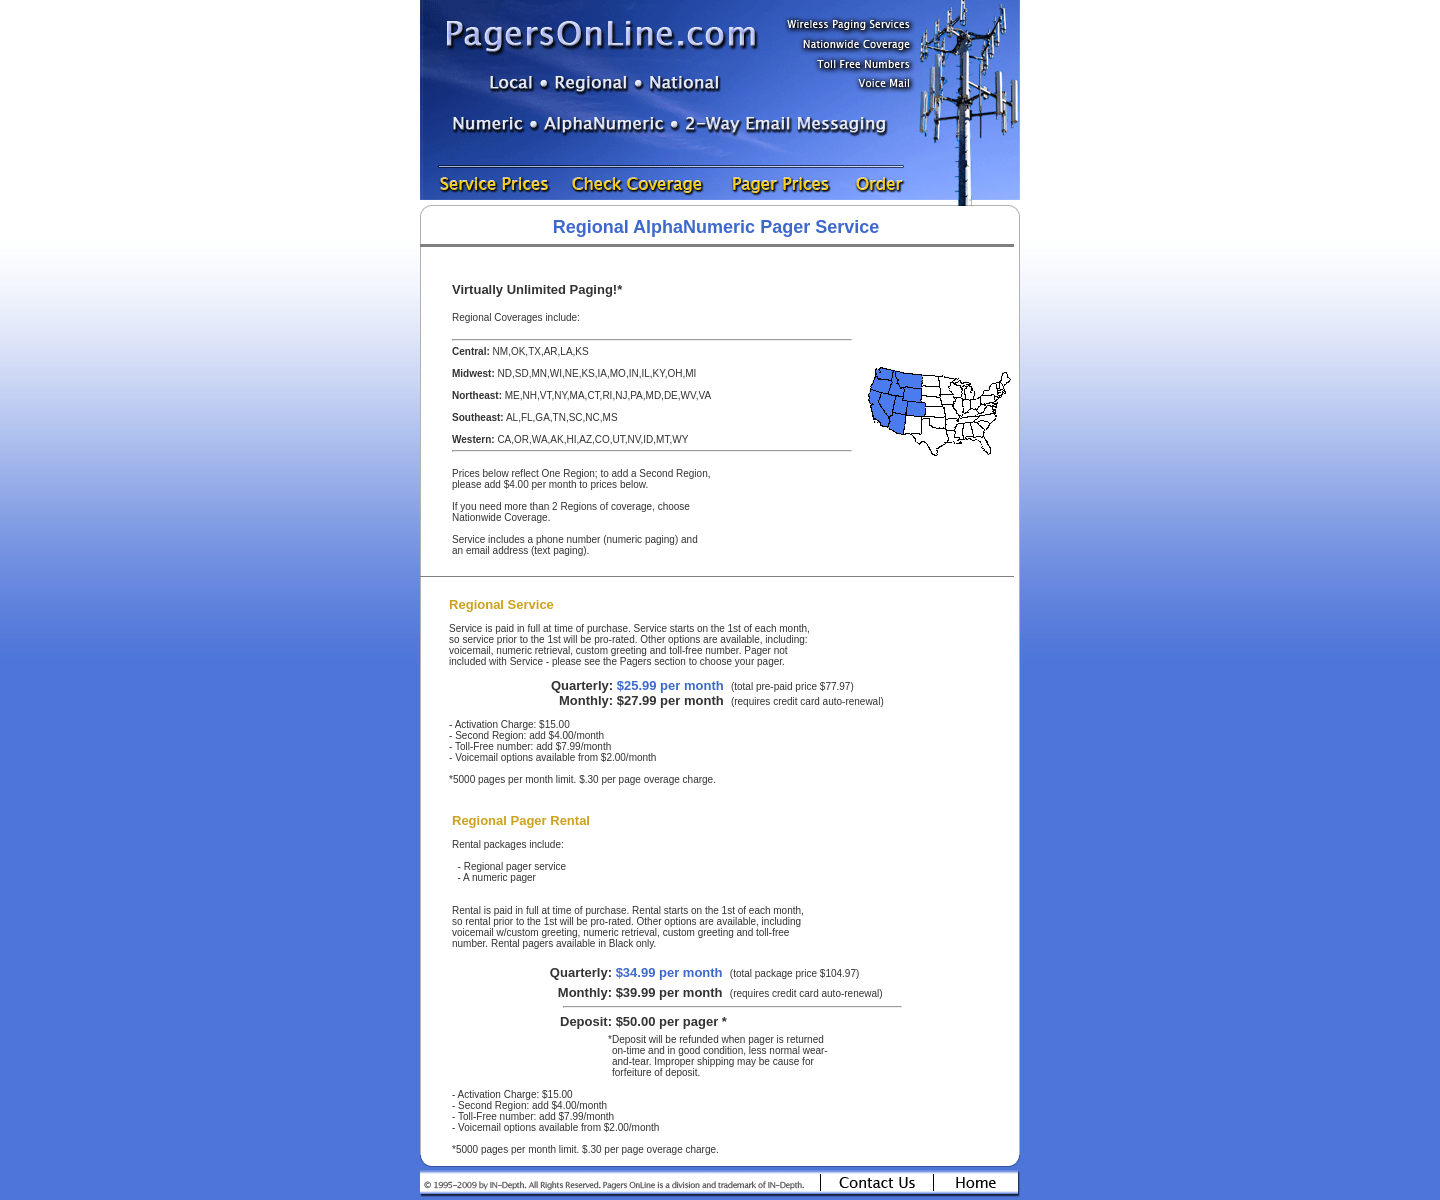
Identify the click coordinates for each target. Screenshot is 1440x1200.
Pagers (636, 661)
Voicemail (476, 757)
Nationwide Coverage (500, 517)
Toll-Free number (493, 746)
